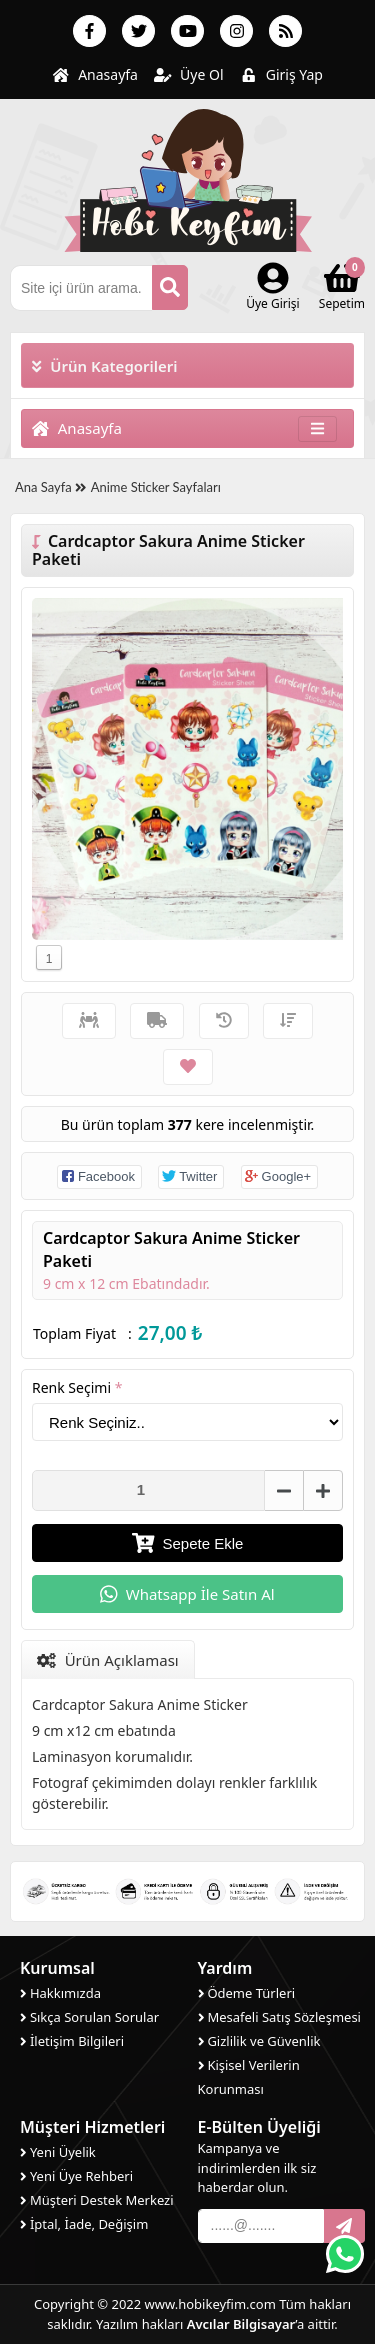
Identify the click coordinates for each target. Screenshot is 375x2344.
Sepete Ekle (188, 1543)
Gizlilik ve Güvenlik (259, 2041)
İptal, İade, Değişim (84, 2224)
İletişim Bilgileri (72, 2041)
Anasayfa (95, 74)
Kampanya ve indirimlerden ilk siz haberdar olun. (257, 2167)
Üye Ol (189, 74)
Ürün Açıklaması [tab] (108, 1660)
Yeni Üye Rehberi (76, 2176)
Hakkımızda (60, 1993)
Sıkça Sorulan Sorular (89, 2017)
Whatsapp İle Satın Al (187, 1594)
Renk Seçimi (77, 1387)
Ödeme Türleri (247, 1993)
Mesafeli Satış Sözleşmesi (279, 2017)
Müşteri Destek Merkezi (97, 2200)
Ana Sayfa (50, 487)
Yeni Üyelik (58, 2152)
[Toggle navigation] (317, 428)
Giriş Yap (281, 74)
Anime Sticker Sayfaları (156, 487)
